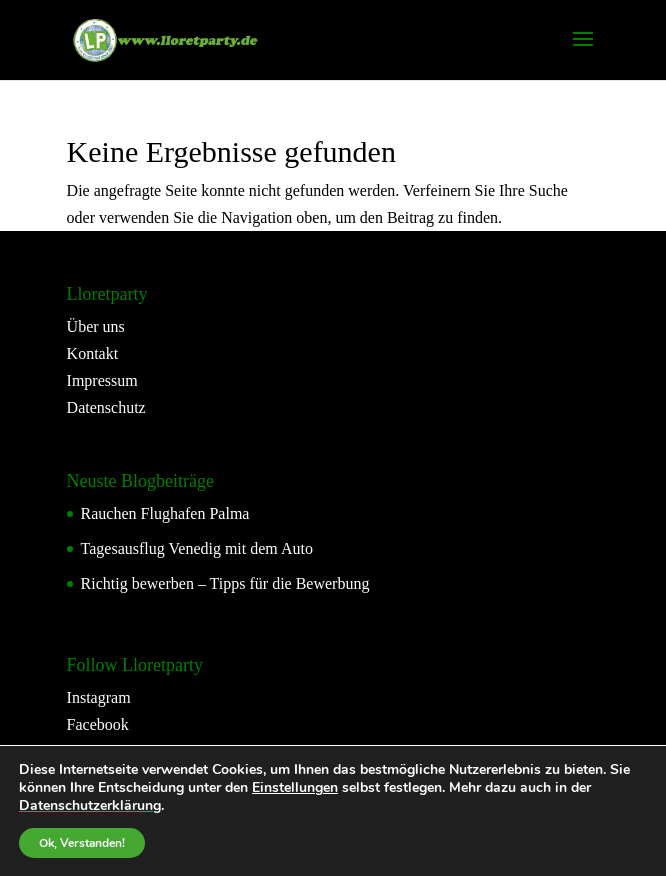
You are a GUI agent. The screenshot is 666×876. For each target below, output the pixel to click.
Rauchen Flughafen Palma (165, 513)
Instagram (99, 697)
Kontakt (93, 353)
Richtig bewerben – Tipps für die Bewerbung (225, 583)
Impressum (102, 380)
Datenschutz (106, 407)
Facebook (98, 724)
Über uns (96, 326)
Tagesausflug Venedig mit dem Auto (197, 548)
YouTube (96, 752)
